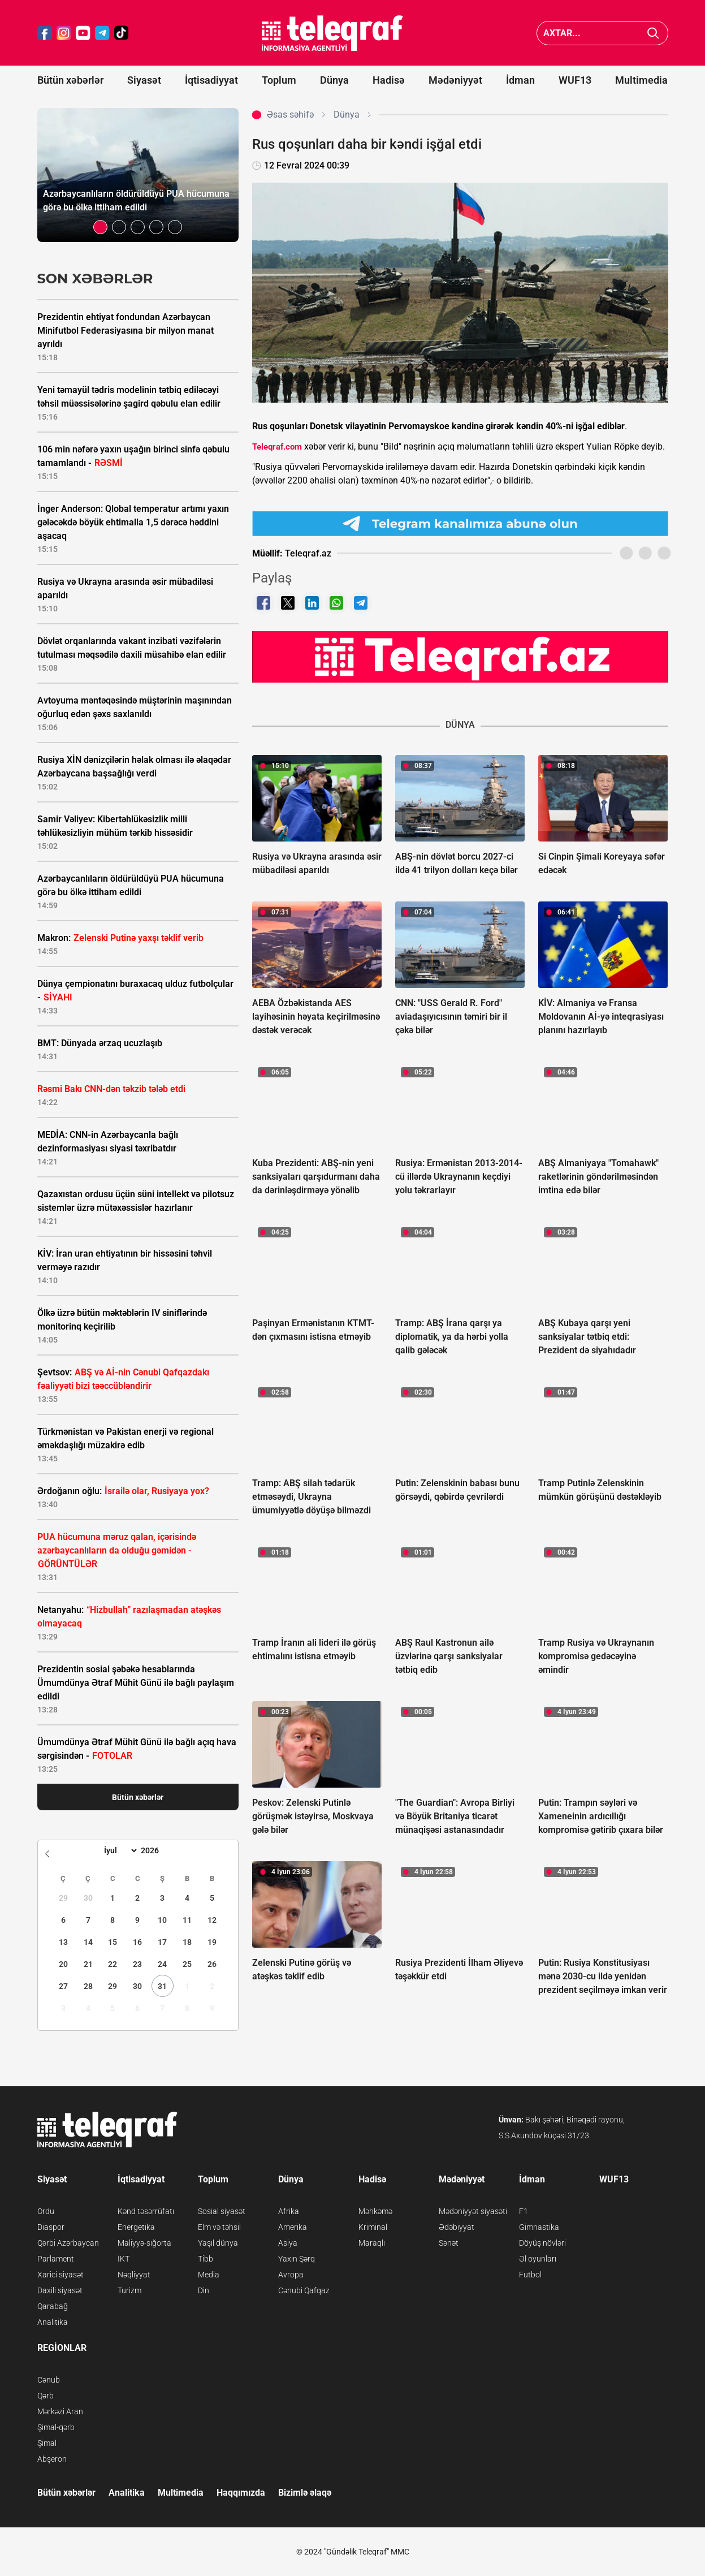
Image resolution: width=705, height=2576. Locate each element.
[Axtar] (653, 33)
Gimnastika (539, 2227)
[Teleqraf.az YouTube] (83, 33)
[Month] (119, 1850)
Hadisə (389, 80)
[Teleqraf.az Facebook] (44, 33)
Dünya (334, 80)
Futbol (530, 2274)
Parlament (55, 2258)
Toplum (279, 80)
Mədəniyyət (455, 80)
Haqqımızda (241, 2492)
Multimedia (641, 80)
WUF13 (575, 80)
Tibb (205, 2258)
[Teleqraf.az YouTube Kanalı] (460, 656)
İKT (123, 2258)
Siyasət (144, 80)
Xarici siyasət (60, 2274)
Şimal (47, 2443)
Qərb (45, 2395)
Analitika (52, 2322)
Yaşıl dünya (218, 2242)
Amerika (292, 2227)
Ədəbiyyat (456, 2227)
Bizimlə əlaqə (304, 2492)
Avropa (291, 2274)
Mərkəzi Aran (60, 2411)
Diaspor (50, 2227)
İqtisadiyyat (211, 80)
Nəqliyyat (134, 2274)
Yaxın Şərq (296, 2258)
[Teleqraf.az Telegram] (102, 33)
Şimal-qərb (56, 2427)
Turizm (129, 2290)
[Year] (157, 1850)
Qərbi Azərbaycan (68, 2242)
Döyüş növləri (542, 2242)
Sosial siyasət (221, 2211)
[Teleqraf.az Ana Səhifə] (332, 33)
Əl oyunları (537, 2258)
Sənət (449, 2242)
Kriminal (372, 2227)
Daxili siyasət (60, 2290)
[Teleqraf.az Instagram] (64, 33)
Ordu (45, 2211)
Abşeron (52, 2458)
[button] (100, 227)
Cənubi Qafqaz (304, 2290)
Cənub (48, 2379)
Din (203, 2290)
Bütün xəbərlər (70, 80)
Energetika (136, 2227)
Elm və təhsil (219, 2227)
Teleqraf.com (277, 447)
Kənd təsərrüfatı (146, 2211)
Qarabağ (52, 2306)
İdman (520, 80)
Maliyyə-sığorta (144, 2242)
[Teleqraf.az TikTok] (121, 33)
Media (208, 2274)
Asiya (287, 2242)
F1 (523, 2211)
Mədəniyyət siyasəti (473, 2211)
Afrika (288, 2211)
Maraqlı (371, 2242)
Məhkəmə (375, 2211)
